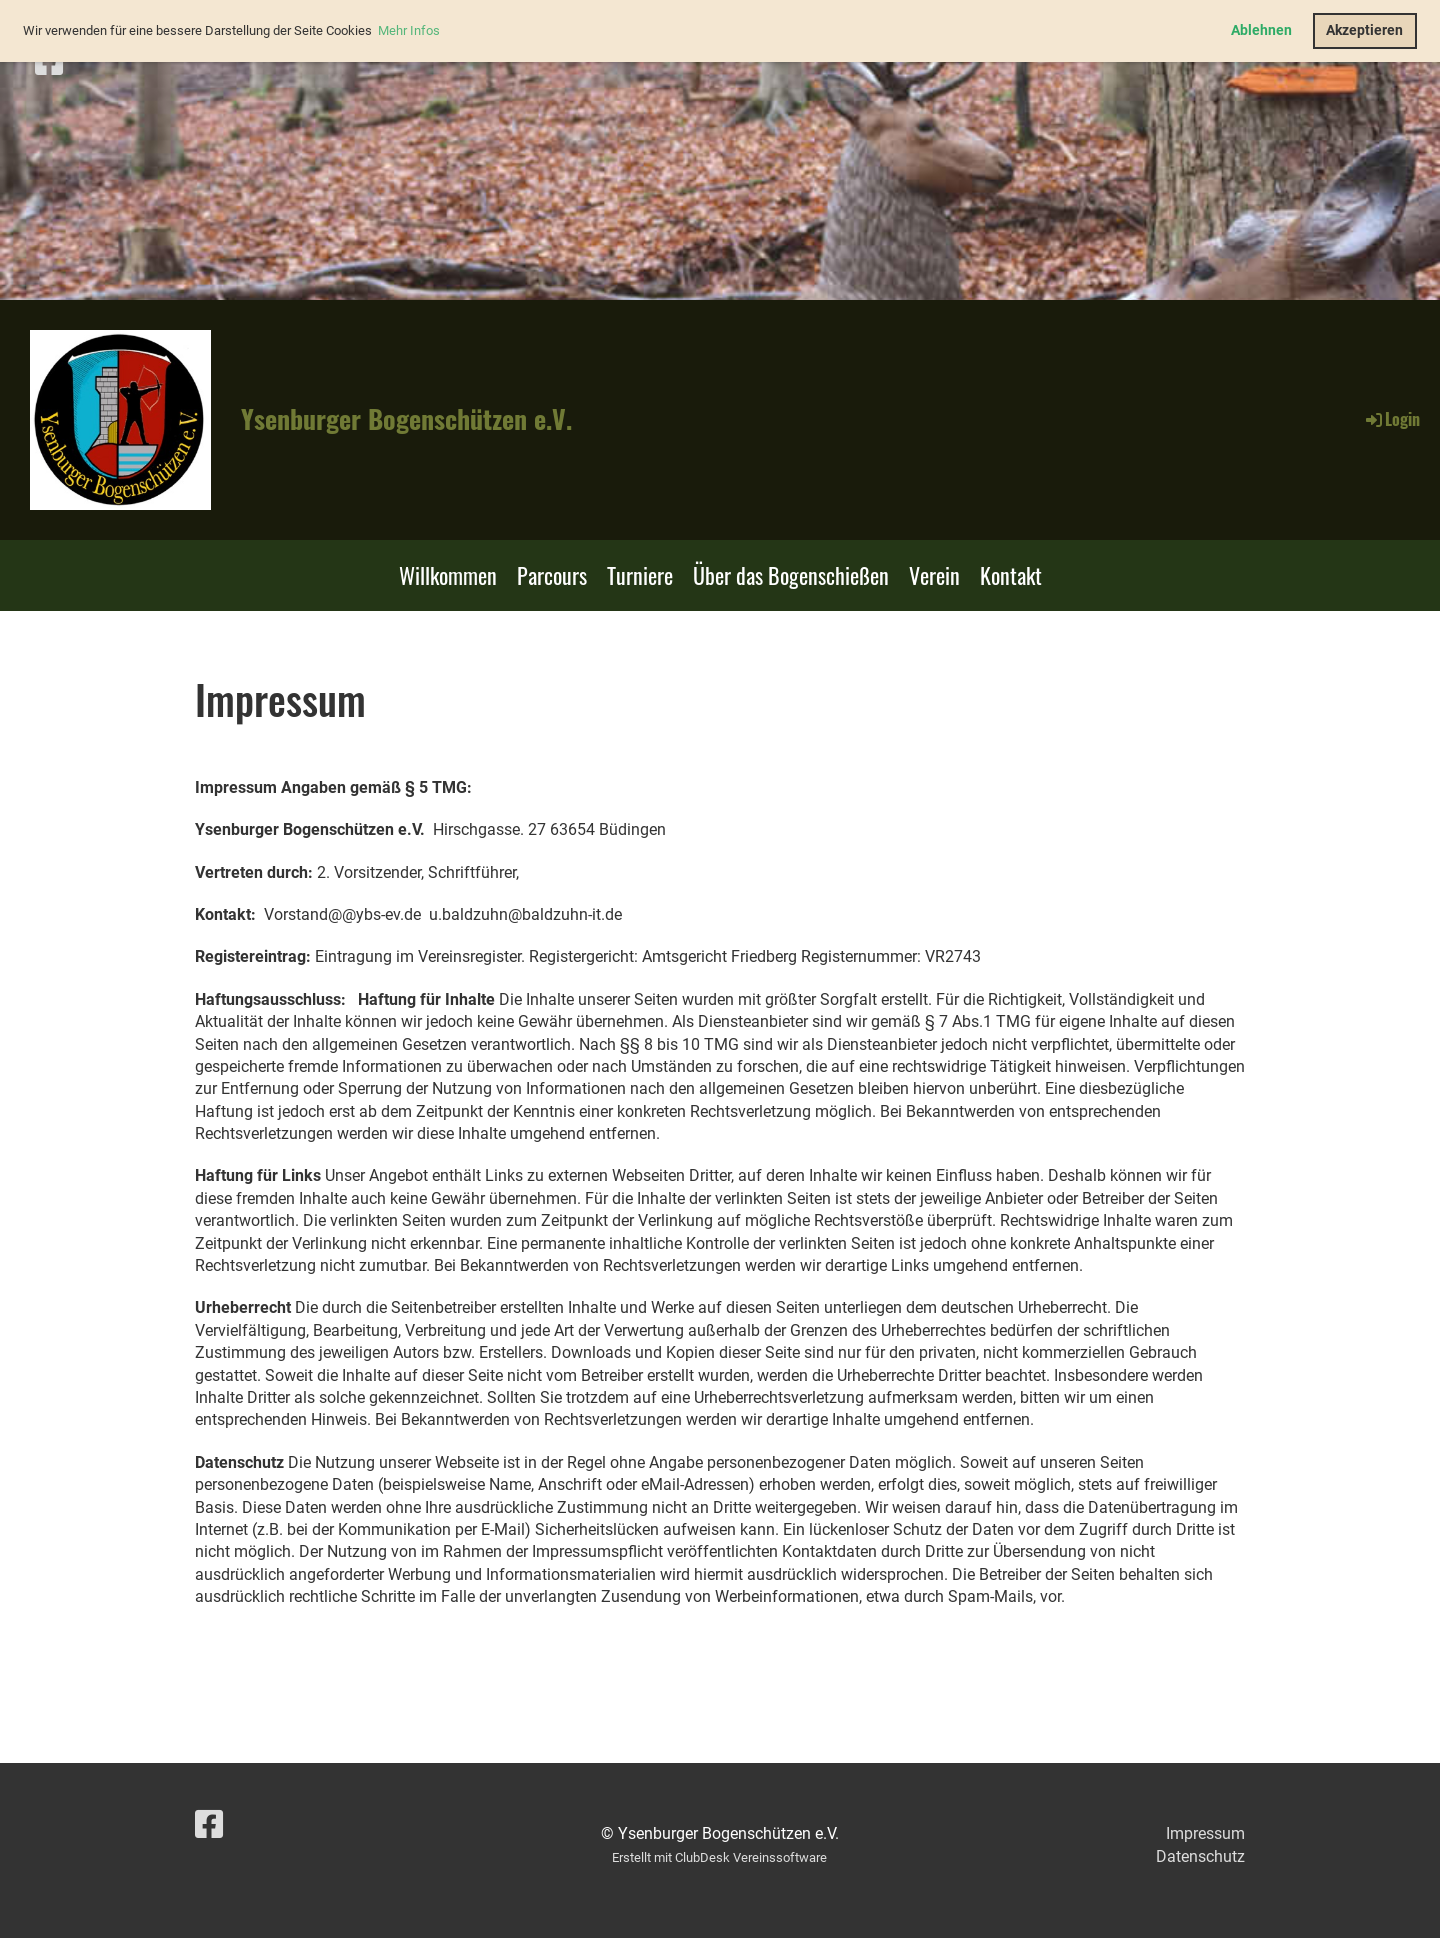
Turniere (640, 575)
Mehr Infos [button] (409, 30)
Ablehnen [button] (1261, 30)
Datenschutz (1200, 1856)
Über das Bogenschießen (791, 575)
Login (1391, 419)
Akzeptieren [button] (1364, 30)
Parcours (552, 575)
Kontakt (1011, 575)
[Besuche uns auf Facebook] (49, 62)
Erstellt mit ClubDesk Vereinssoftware (719, 1857)
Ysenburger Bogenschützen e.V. (406, 419)
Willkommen (448, 575)
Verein (934, 575)
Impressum (1205, 1833)
